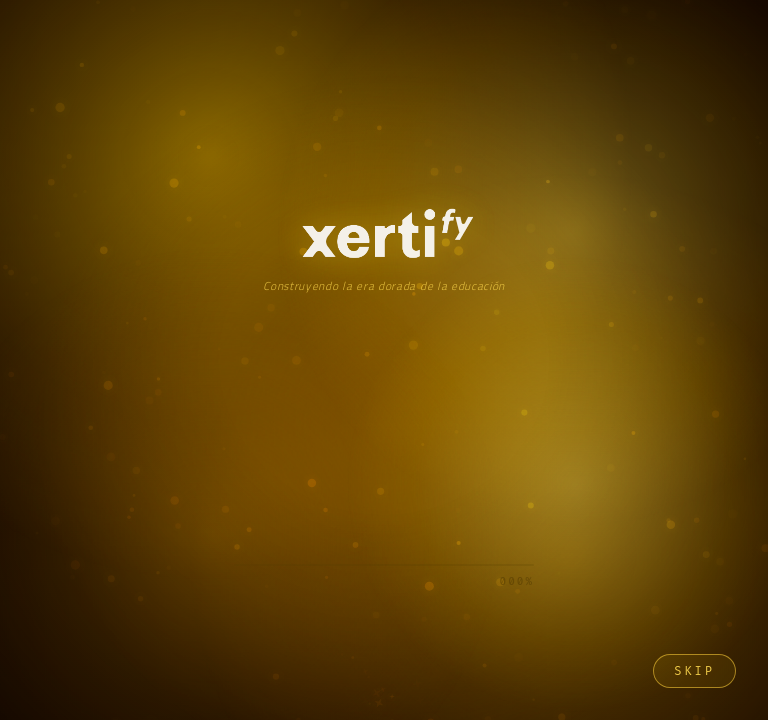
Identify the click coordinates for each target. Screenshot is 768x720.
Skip (694, 671)
